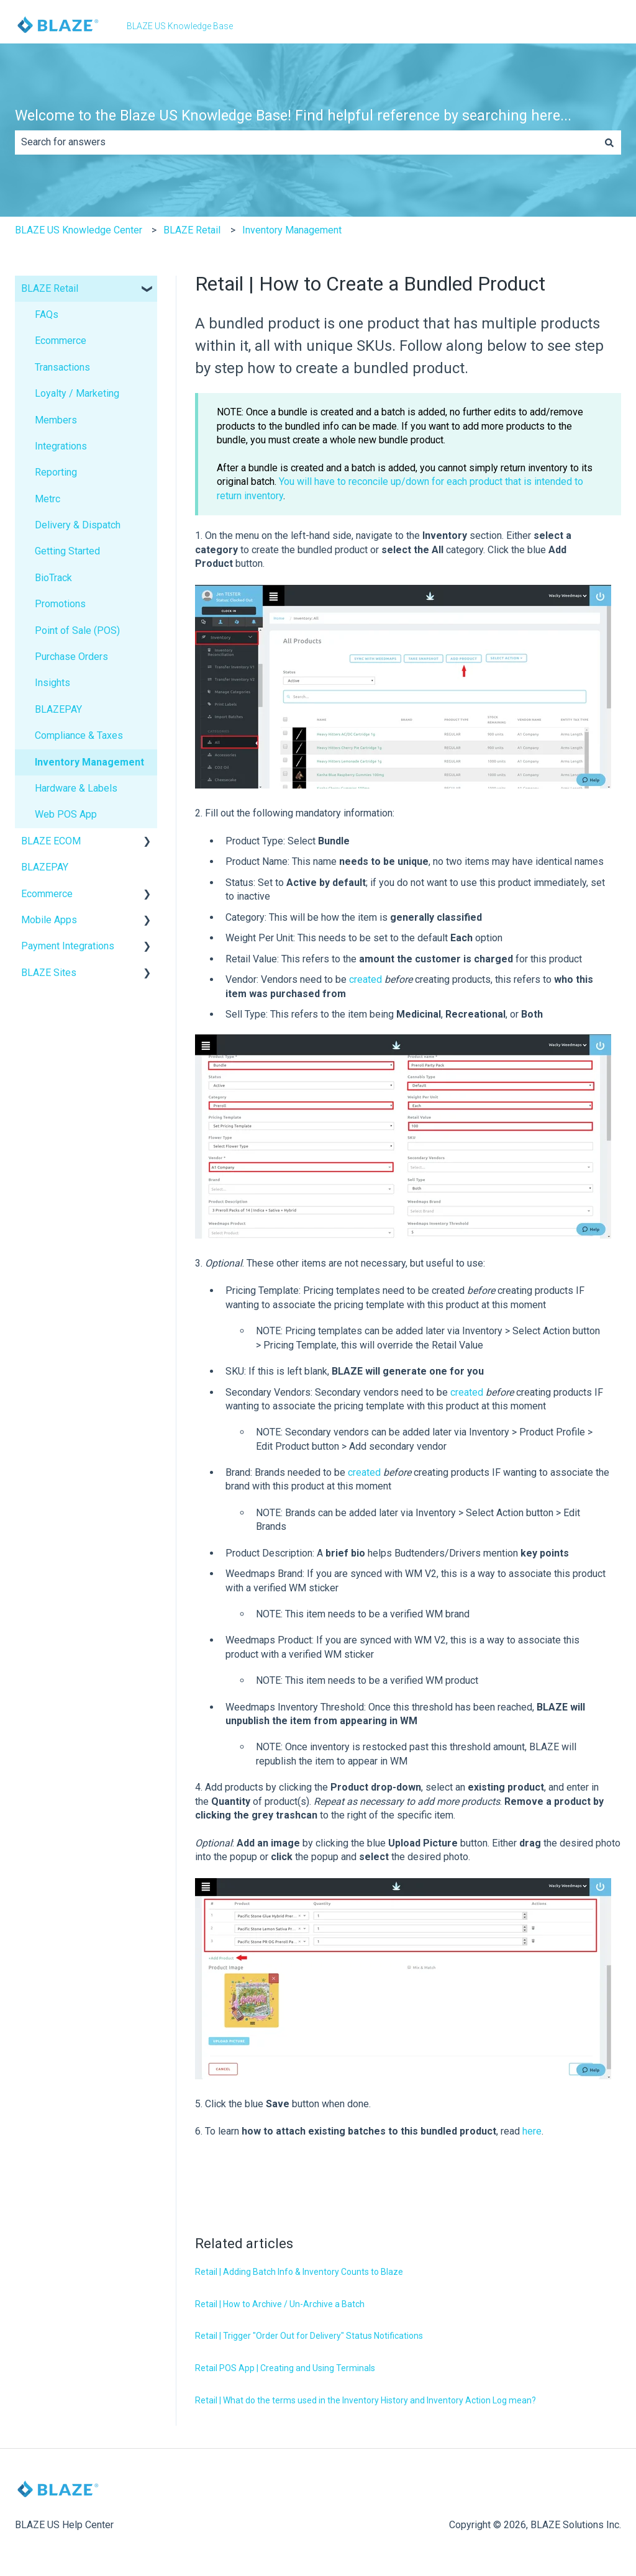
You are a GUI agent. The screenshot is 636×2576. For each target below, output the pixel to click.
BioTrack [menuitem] (53, 578)
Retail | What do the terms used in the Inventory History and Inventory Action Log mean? (365, 2400)
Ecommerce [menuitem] (60, 340)
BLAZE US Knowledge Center (78, 230)
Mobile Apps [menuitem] (49, 920)
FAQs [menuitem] (46, 314)
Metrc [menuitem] (47, 499)
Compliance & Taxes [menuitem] (79, 735)
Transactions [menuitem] (62, 367)
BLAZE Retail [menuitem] (49, 288)
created (365, 979)
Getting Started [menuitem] (67, 551)
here (532, 2131)
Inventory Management (292, 230)
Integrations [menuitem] (61, 446)
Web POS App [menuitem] (66, 814)
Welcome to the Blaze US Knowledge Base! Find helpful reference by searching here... (293, 115)
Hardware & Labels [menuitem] (76, 788)
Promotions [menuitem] (60, 604)
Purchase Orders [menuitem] (71, 656)
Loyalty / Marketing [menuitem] (77, 393)
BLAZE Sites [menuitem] (48, 972)
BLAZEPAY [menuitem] (58, 709)
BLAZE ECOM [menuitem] (51, 841)
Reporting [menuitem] (56, 472)
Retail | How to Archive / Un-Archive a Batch (280, 2304)
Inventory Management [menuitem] (89, 762)
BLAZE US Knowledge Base (180, 26)
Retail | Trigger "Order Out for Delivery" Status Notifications (309, 2336)
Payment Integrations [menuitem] (67, 946)
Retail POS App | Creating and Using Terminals (285, 2368)
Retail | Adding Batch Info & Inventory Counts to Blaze (299, 2272)
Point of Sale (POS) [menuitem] (77, 630)
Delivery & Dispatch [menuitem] (77, 525)
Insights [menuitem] (52, 683)
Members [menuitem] (56, 420)
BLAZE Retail (191, 230)
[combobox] (306, 142)
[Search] (609, 142)
